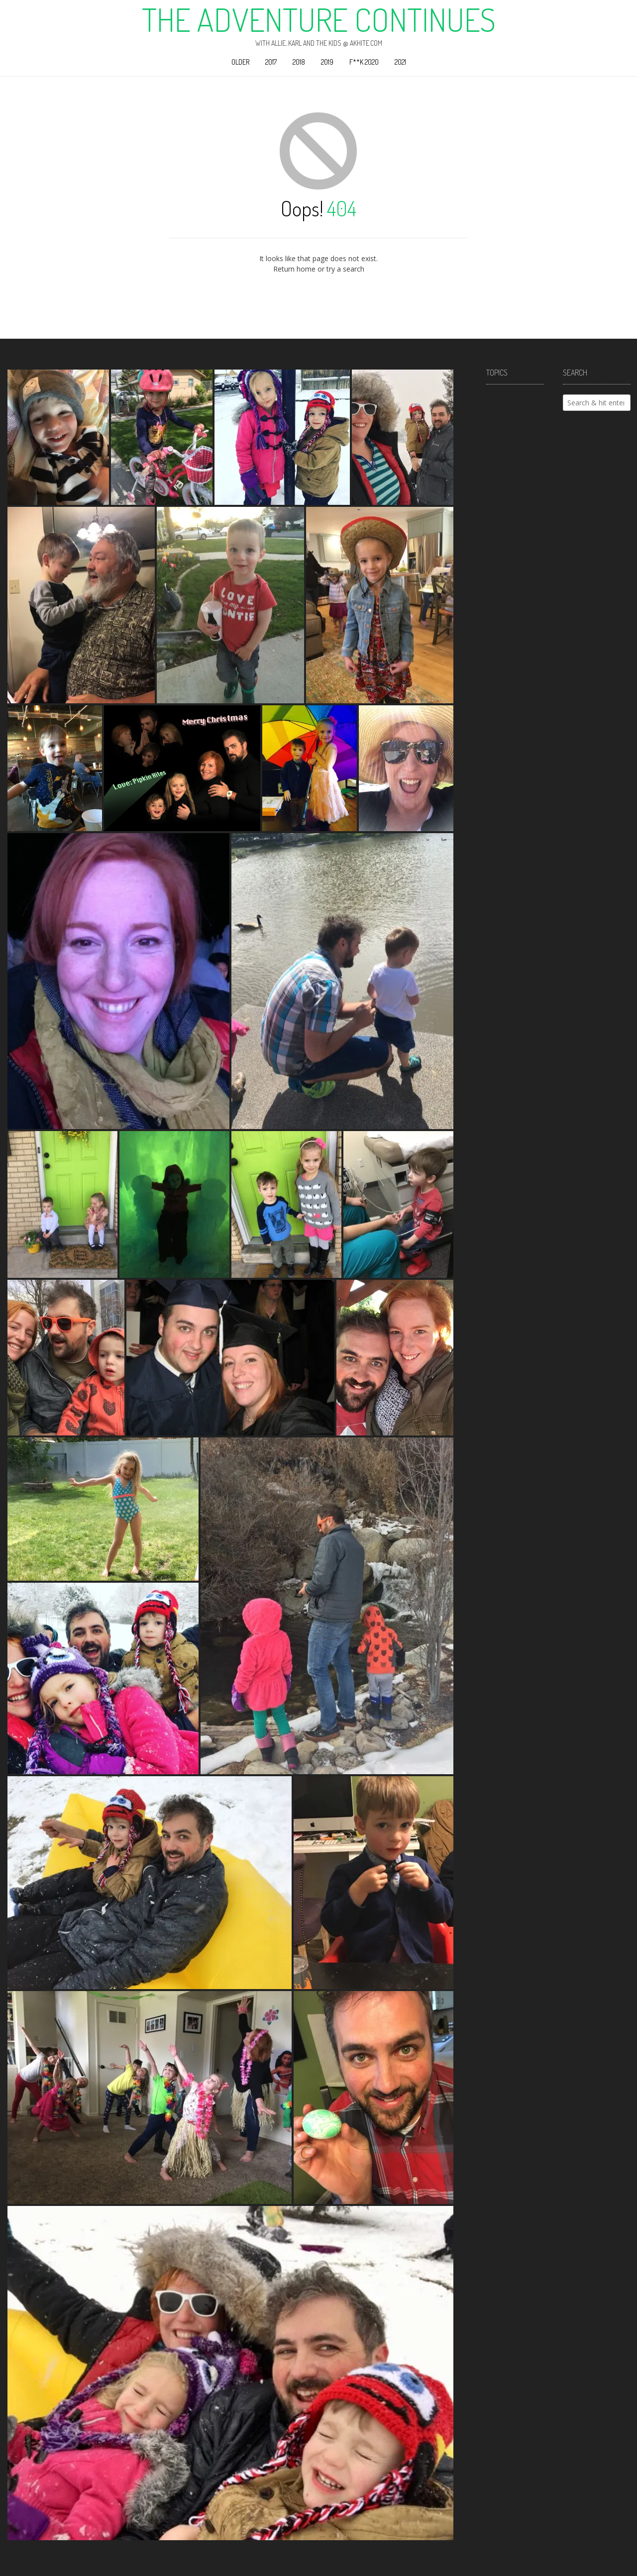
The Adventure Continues (319, 19)
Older (240, 62)
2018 (299, 62)
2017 (271, 62)
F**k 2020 (364, 62)
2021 (400, 62)
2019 (327, 62)
